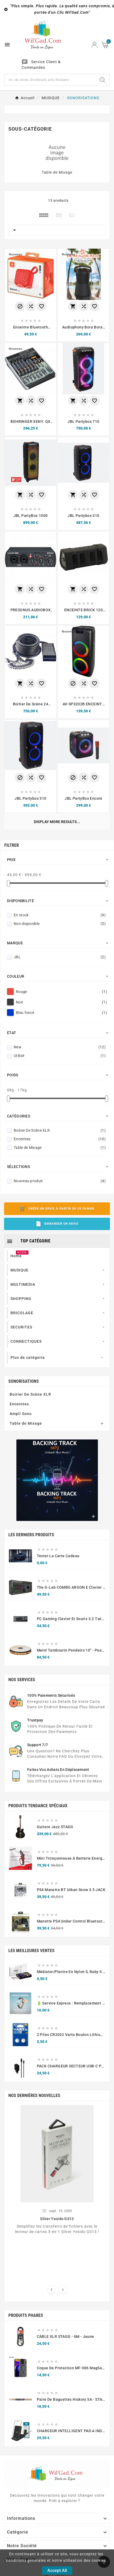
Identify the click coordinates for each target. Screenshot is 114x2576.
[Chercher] (50, 79)
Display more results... (57, 822)
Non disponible (60, 962)
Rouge (61, 1030)
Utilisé (60, 1094)
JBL (60, 996)
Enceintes (60, 1178)
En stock (60, 954)
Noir (61, 1041)
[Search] (102, 80)
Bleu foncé (61, 1051)
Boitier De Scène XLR (60, 1169)
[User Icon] (94, 45)
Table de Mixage (57, 172)
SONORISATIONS (23, 1420)
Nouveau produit (60, 1219)
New (60, 1086)
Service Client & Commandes (41, 65)
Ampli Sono (21, 1452)
